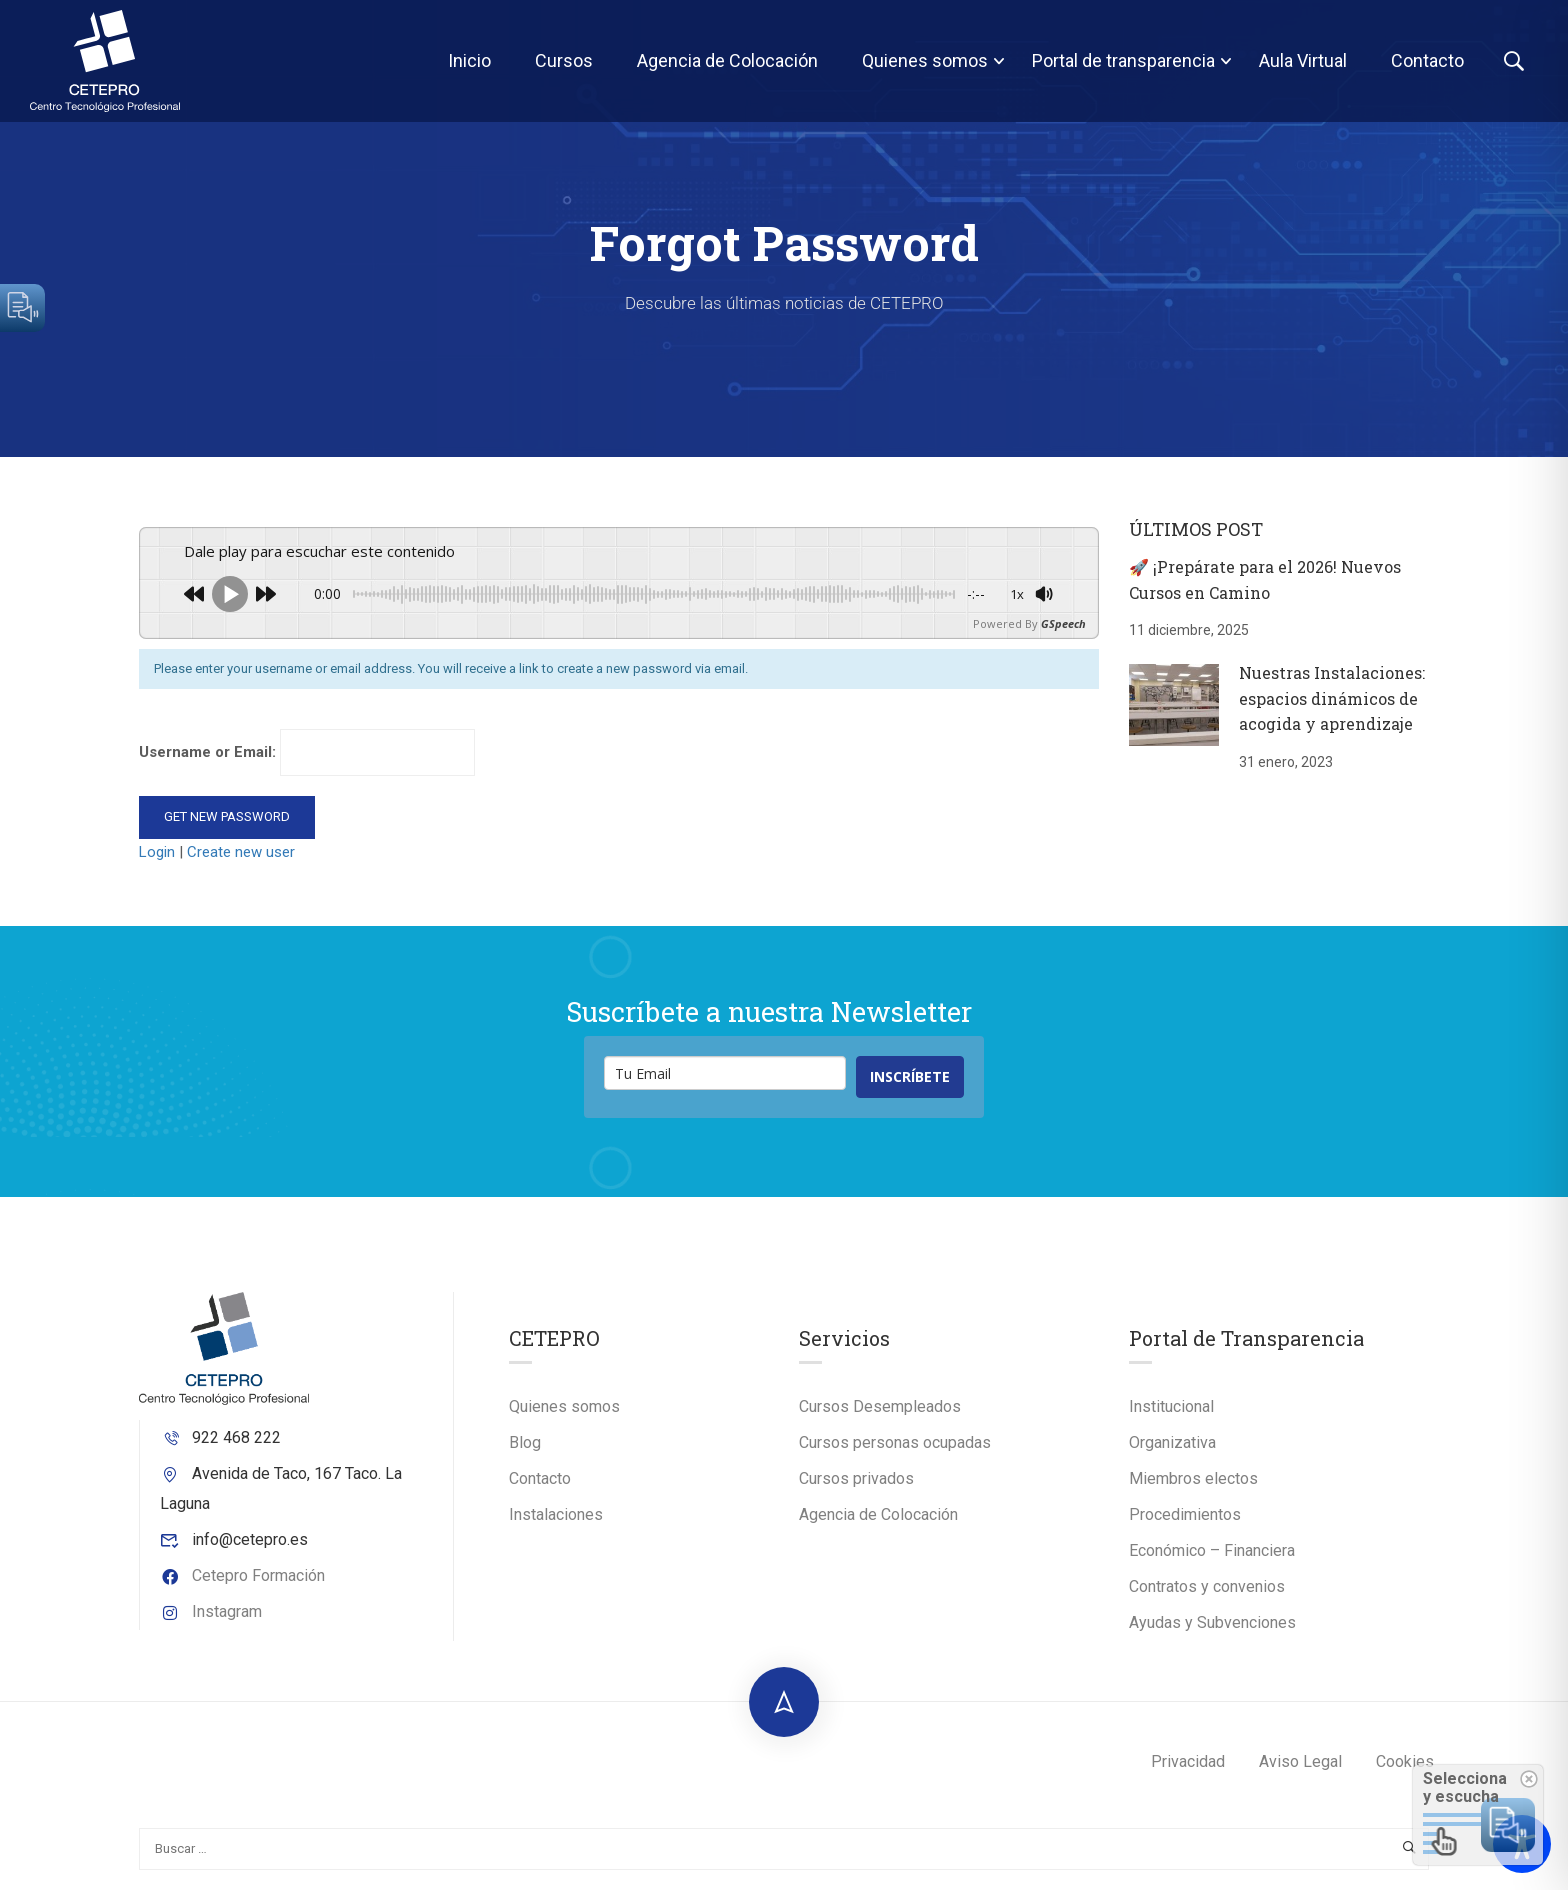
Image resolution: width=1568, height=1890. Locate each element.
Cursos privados (856, 1478)
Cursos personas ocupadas (895, 1442)
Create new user (241, 852)
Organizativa (1172, 1442)
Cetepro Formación (242, 1575)
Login (159, 852)
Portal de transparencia (1123, 60)
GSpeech (1063, 623)
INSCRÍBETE (910, 1076)
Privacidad (1188, 1761)
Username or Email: (307, 752)
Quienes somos (925, 60)
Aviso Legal (1300, 1761)
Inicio (469, 60)
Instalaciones (556, 1514)
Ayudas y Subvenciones (1212, 1622)
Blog (525, 1442)
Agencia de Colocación (727, 60)
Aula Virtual (1303, 60)
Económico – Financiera (1212, 1550)
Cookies (1405, 1761)
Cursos (564, 60)
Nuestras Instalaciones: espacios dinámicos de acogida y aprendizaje (1332, 698)
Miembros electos (1193, 1478)
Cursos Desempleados (880, 1406)
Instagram (211, 1611)
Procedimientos (1185, 1514)
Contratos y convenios (1207, 1586)
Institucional (1171, 1406)
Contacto (1427, 60)
